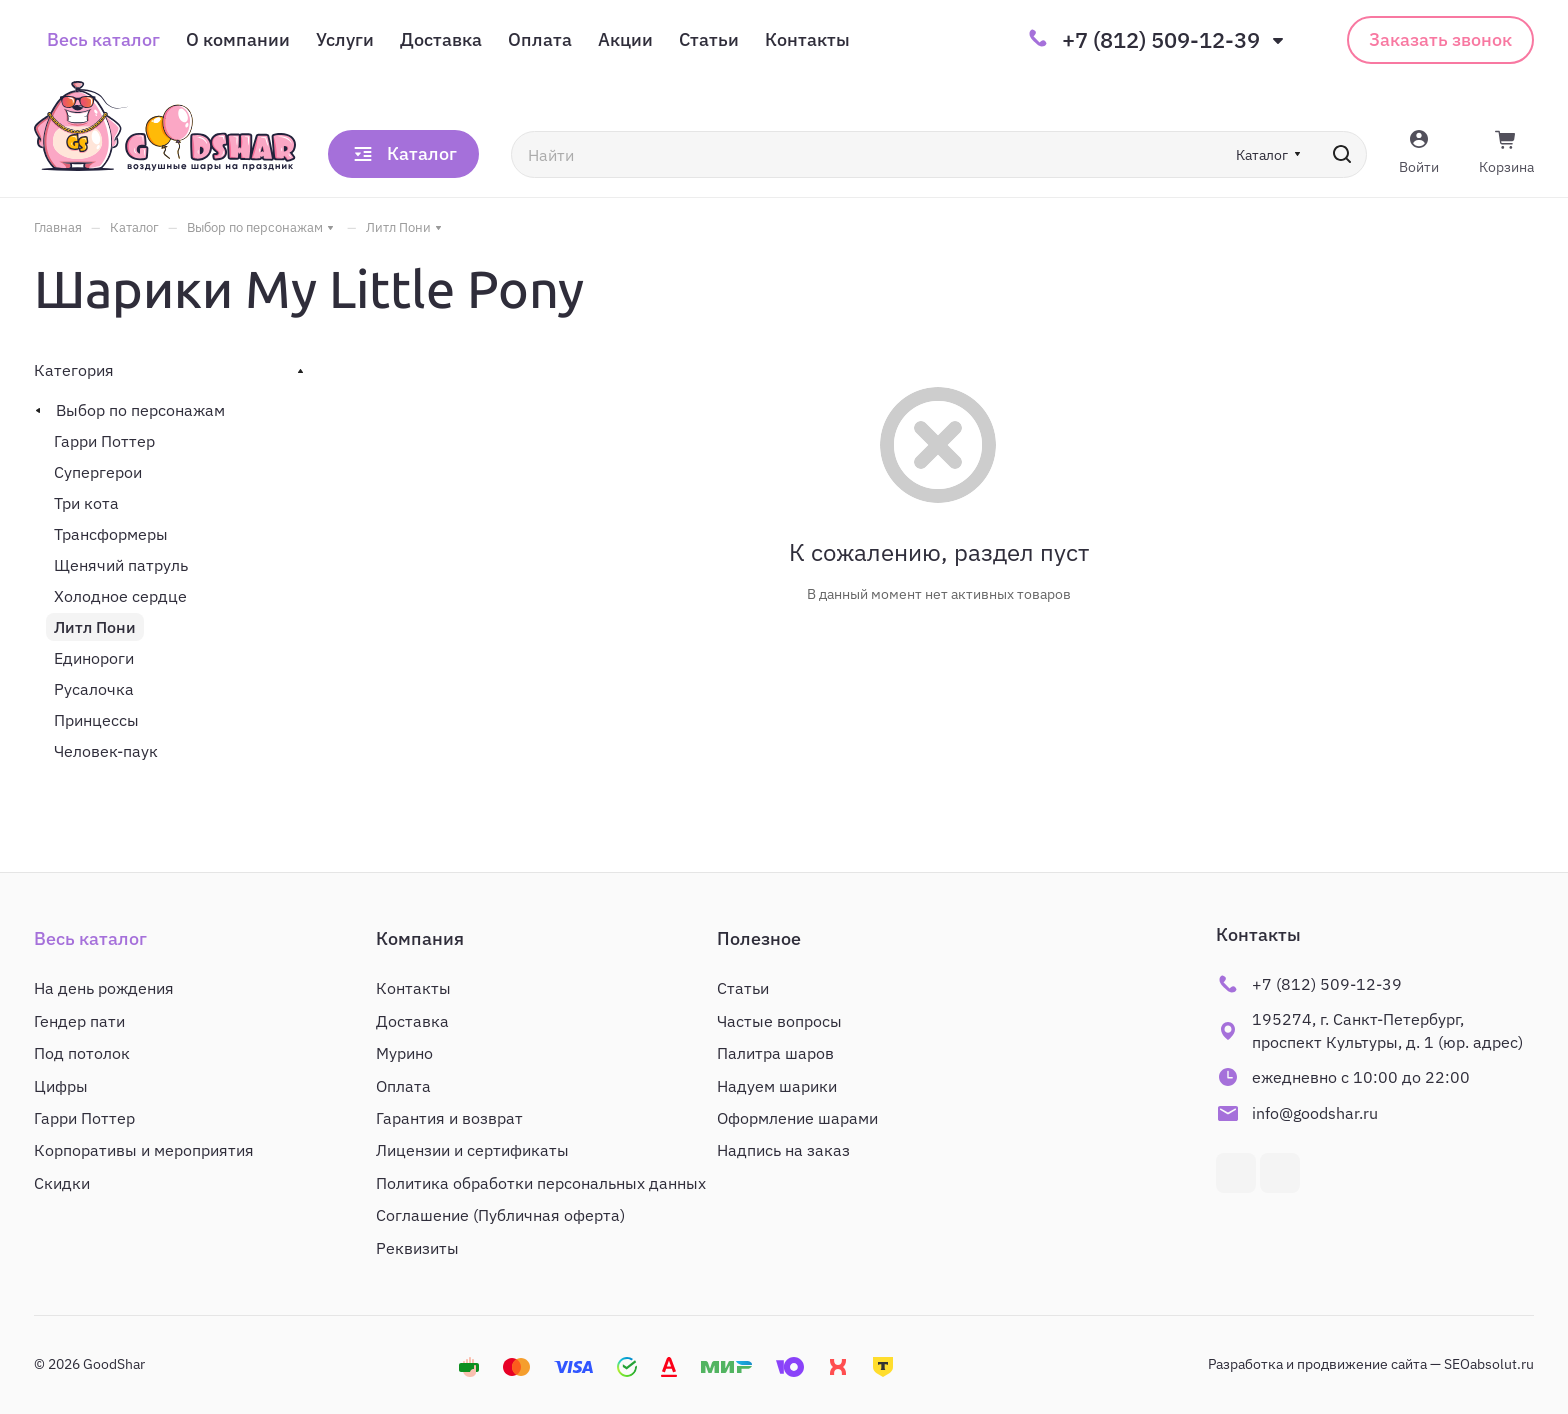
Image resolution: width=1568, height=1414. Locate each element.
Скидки (62, 1183)
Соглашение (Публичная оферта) (500, 1215)
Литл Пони (95, 627)
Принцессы (96, 720)
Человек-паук (106, 751)
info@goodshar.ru (1315, 1113)
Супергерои (98, 472)
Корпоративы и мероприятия (144, 1150)
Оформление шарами (797, 1118)
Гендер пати (79, 1021)
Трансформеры (111, 534)
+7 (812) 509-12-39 (1161, 40)
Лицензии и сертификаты (472, 1150)
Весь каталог (90, 938)
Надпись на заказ (783, 1150)
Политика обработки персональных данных (541, 1183)
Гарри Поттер (104, 441)
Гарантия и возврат (449, 1118)
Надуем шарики (777, 1086)
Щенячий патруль (121, 565)
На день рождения (104, 988)
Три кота (86, 503)
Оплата (403, 1086)
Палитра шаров (775, 1053)
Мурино (404, 1053)
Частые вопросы (779, 1021)
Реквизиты (417, 1248)
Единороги (94, 658)
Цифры (61, 1086)
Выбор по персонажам (140, 410)
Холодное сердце (120, 596)
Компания (420, 938)
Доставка (412, 1021)
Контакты (413, 988)
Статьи (743, 988)
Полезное (759, 938)
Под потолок (82, 1053)
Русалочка (94, 689)
